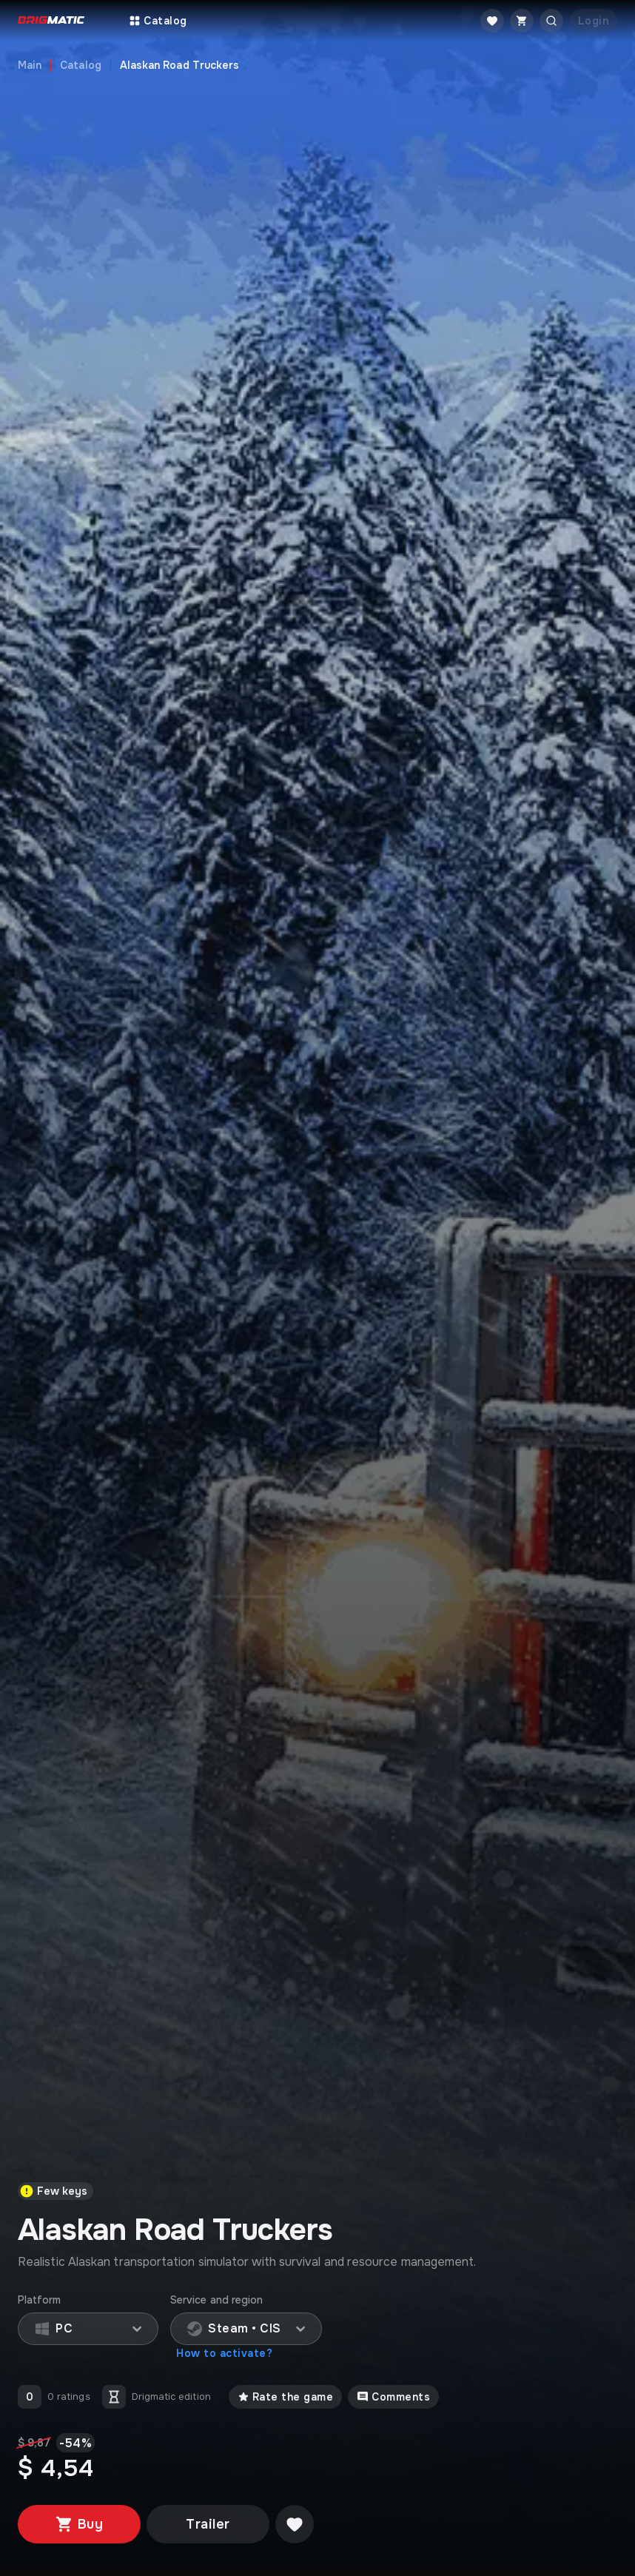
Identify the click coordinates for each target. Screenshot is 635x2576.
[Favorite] (492, 21)
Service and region (216, 2300)
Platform (39, 2300)
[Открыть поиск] (551, 21)
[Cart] (522, 21)
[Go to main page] (51, 21)
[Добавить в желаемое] (294, 2524)
